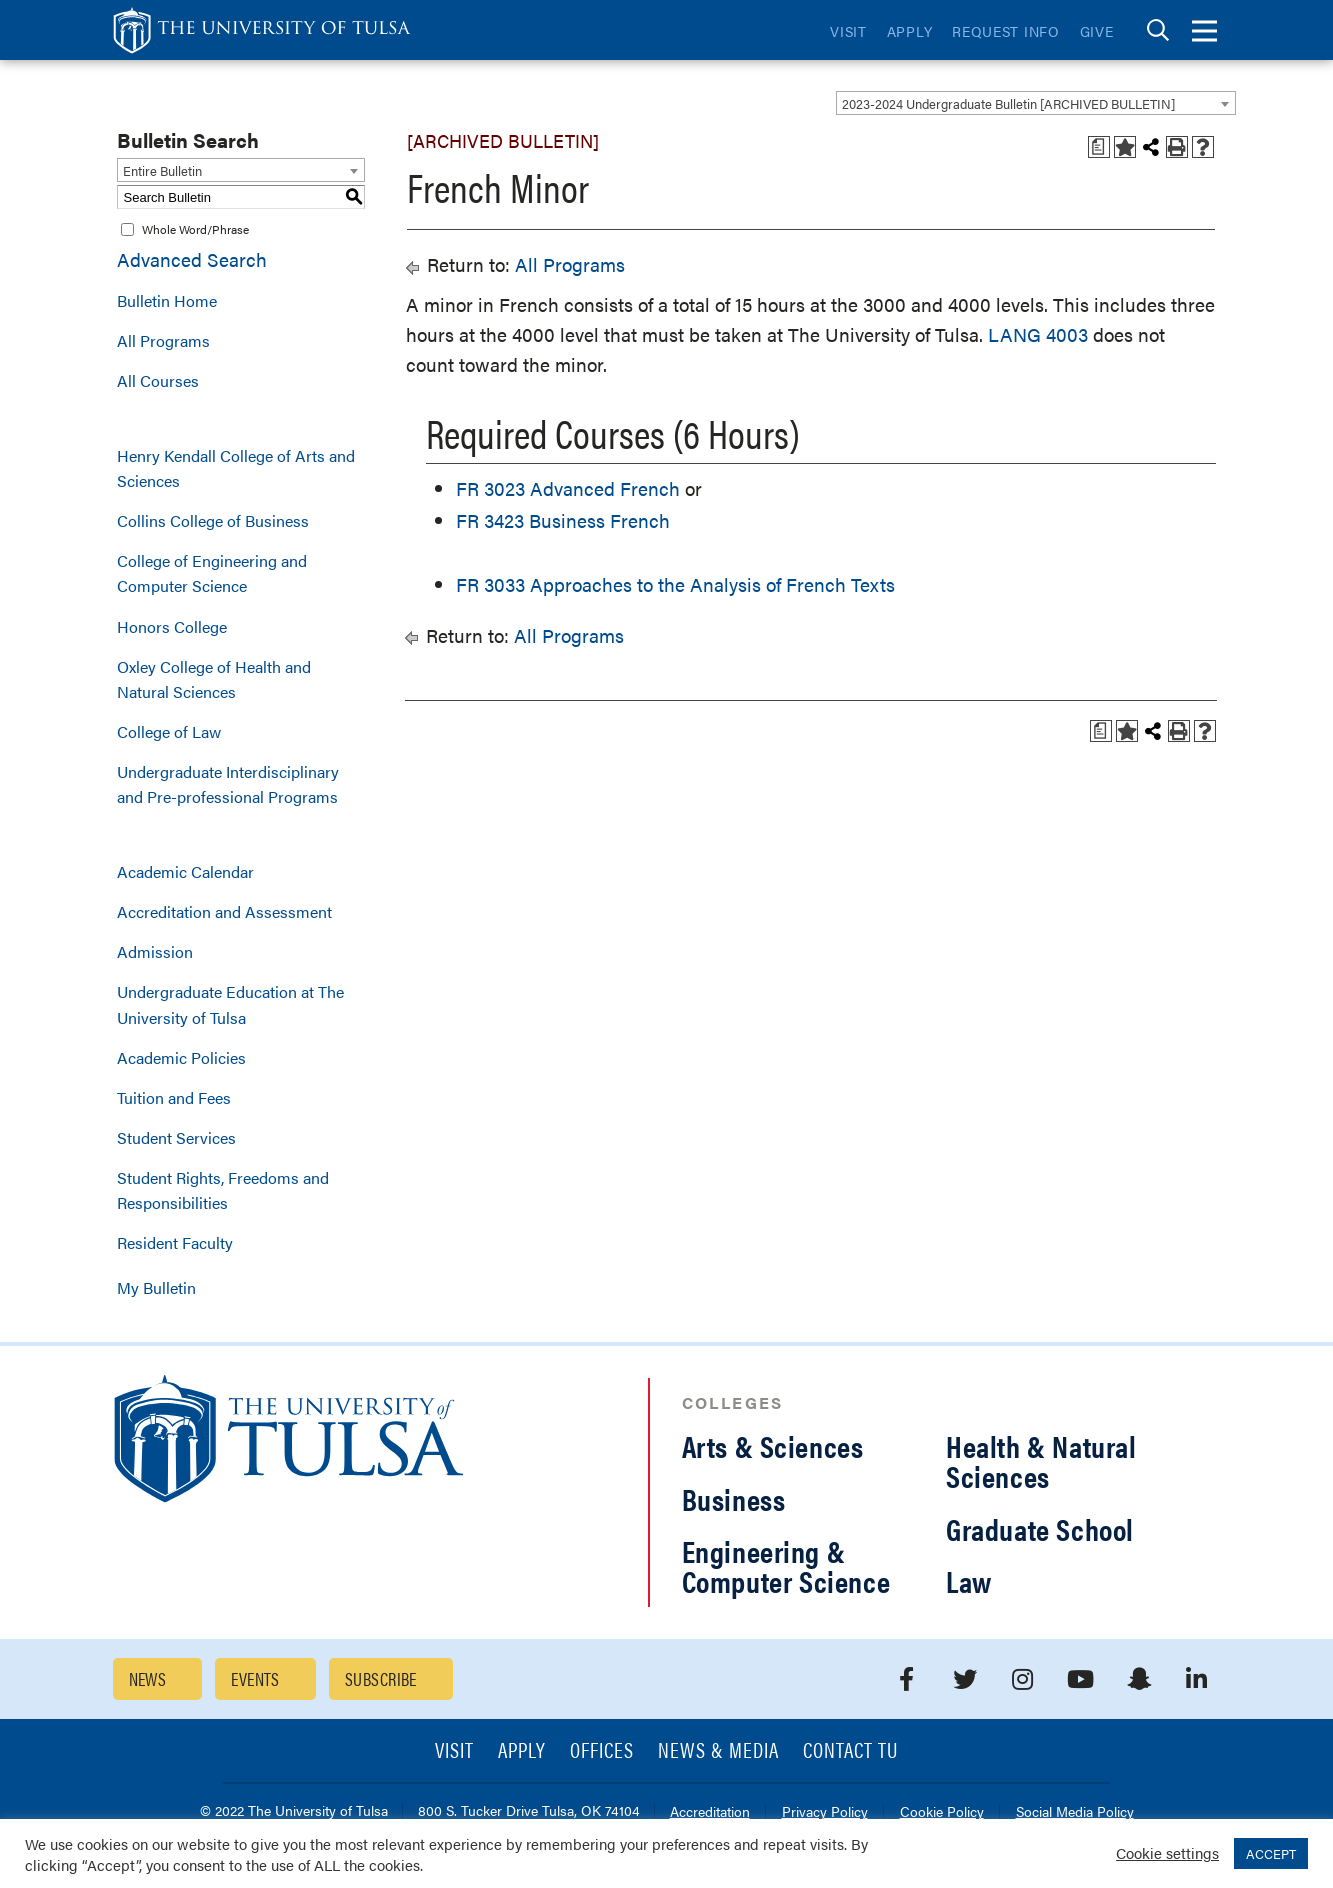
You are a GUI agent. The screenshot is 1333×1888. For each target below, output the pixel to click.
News (148, 1678)
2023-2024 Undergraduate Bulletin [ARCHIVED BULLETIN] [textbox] (1008, 103)
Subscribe (381, 1678)
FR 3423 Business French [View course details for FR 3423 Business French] (563, 520)
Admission (155, 951)
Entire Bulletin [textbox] (162, 170)
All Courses (158, 380)
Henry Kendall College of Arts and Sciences (236, 468)
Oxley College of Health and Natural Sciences (214, 679)
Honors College (172, 626)
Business (734, 1498)
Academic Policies (181, 1057)
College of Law (169, 731)
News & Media (718, 1751)
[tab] (1158, 30)
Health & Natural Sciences (1041, 1460)
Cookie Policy (942, 1812)
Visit (848, 31)
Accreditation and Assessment (224, 911)
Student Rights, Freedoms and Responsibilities (223, 1190)
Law (969, 1580)
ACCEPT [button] (1271, 1853)
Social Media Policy (1075, 1812)
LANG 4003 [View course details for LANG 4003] (1038, 334)
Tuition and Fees (174, 1097)
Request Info (1005, 31)
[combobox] (1036, 103)
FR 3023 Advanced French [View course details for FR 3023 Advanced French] (568, 488)
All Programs (163, 340)
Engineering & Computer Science (786, 1565)
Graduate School (1040, 1528)
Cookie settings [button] (1167, 1852)
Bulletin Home (167, 300)
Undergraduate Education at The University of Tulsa (230, 1004)
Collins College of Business (213, 520)
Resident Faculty (175, 1242)
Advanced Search (192, 259)
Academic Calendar (185, 871)
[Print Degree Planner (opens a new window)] (1099, 147)
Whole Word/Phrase (195, 229)
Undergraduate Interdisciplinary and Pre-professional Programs (228, 784)
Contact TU (851, 1751)
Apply (910, 31)
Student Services (176, 1137)
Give (1097, 31)
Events (255, 1678)
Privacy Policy (825, 1812)
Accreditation (710, 1812)
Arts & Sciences (773, 1445)
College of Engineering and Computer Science (212, 573)
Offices (602, 1751)
